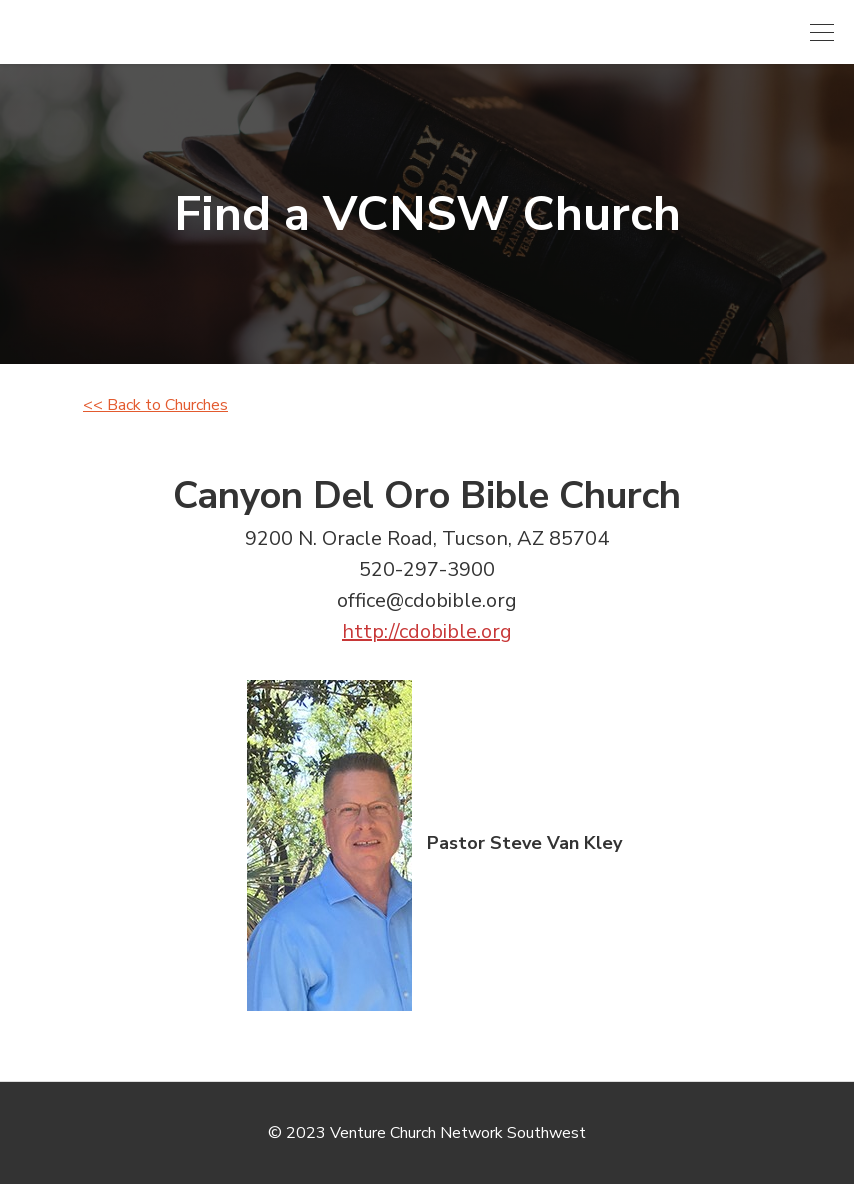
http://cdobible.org (427, 631)
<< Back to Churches (155, 405)
